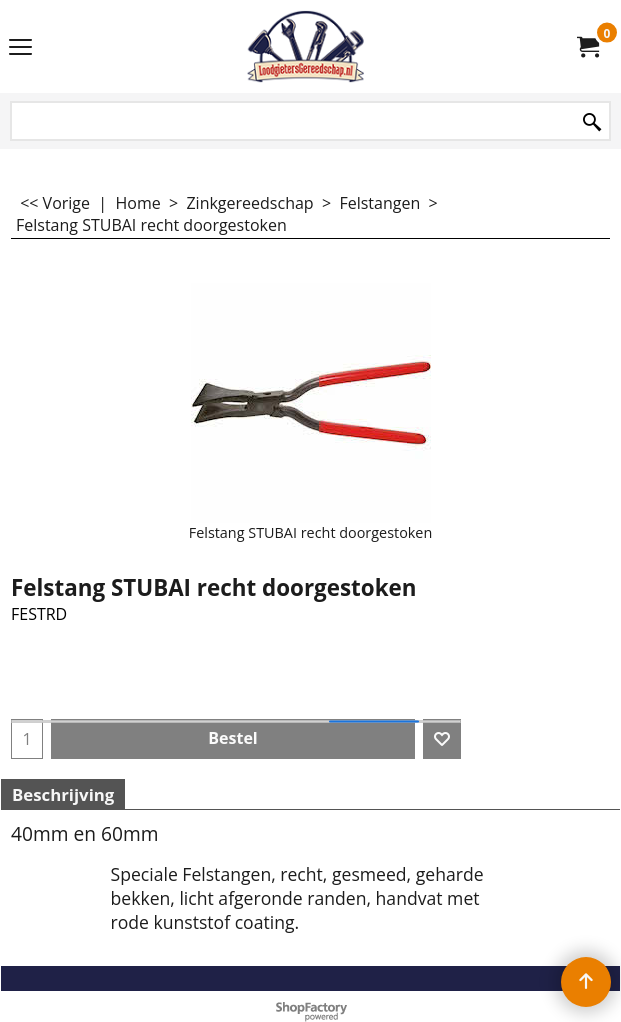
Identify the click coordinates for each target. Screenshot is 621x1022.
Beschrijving (63, 794)
